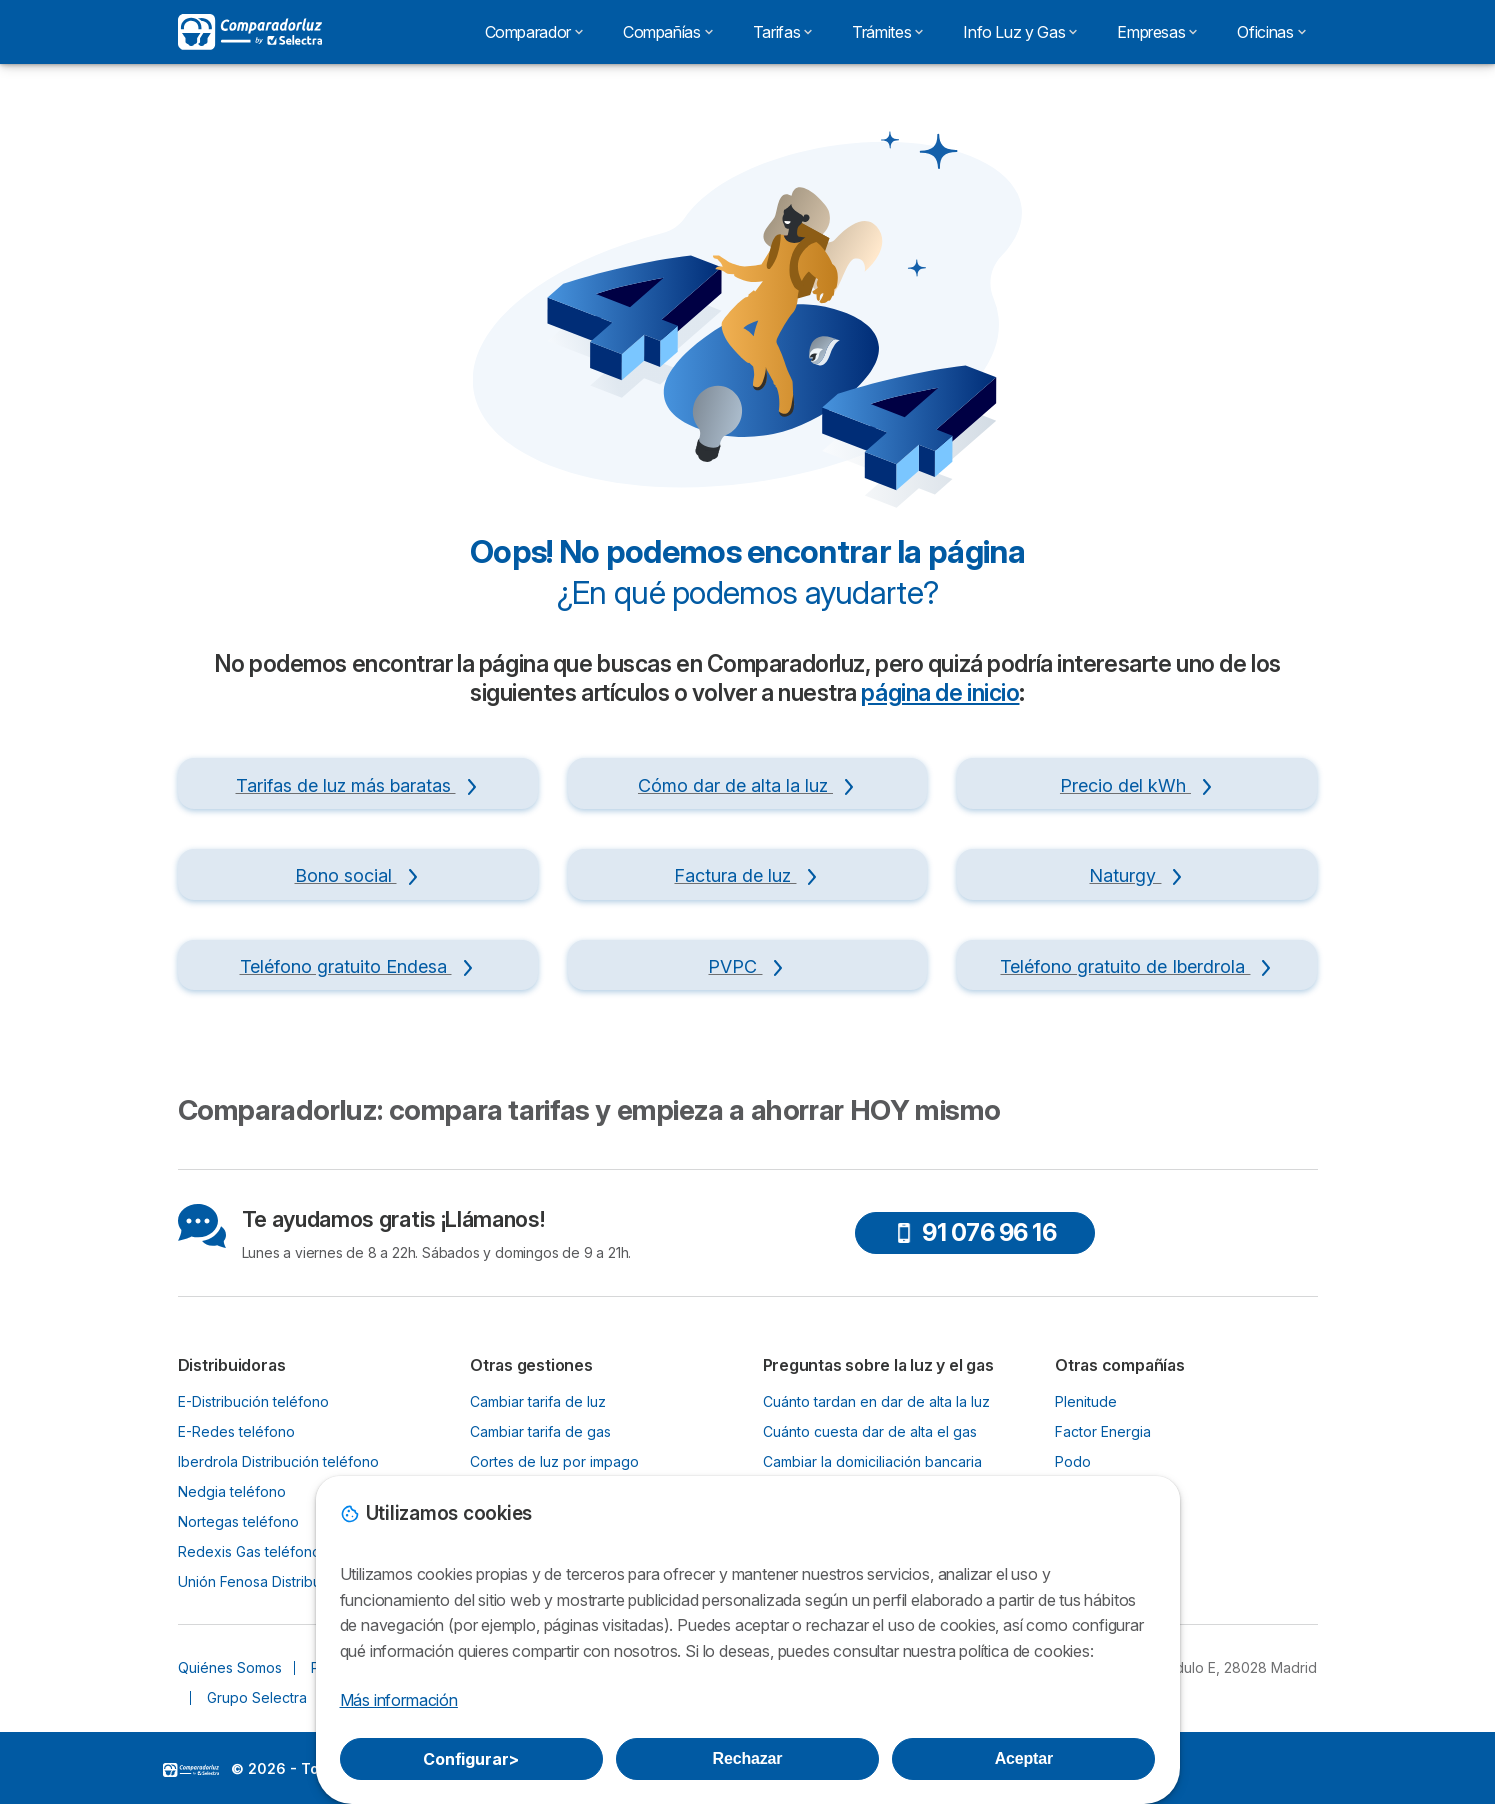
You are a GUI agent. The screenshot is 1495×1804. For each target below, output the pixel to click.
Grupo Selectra (257, 1697)
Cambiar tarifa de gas (540, 1431)
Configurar (471, 1759)
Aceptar (1024, 1758)
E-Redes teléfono (236, 1431)
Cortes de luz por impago (554, 1461)
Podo (1073, 1461)
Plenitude (1086, 1401)
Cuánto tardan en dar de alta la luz (876, 1401)
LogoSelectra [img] (191, 1770)
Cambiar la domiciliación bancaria (872, 1461)
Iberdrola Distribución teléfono (278, 1461)
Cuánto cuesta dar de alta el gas (870, 1431)
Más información (399, 1700)
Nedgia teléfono (232, 1491)
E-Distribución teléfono (253, 1401)
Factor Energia (1103, 1431)
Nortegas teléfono (238, 1521)
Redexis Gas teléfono (249, 1551)
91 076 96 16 (975, 1232)
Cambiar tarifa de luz (538, 1401)
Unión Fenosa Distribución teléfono (293, 1581)
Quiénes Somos (230, 1667)
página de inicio (940, 693)
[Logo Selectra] (250, 32)
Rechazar (748, 1758)
